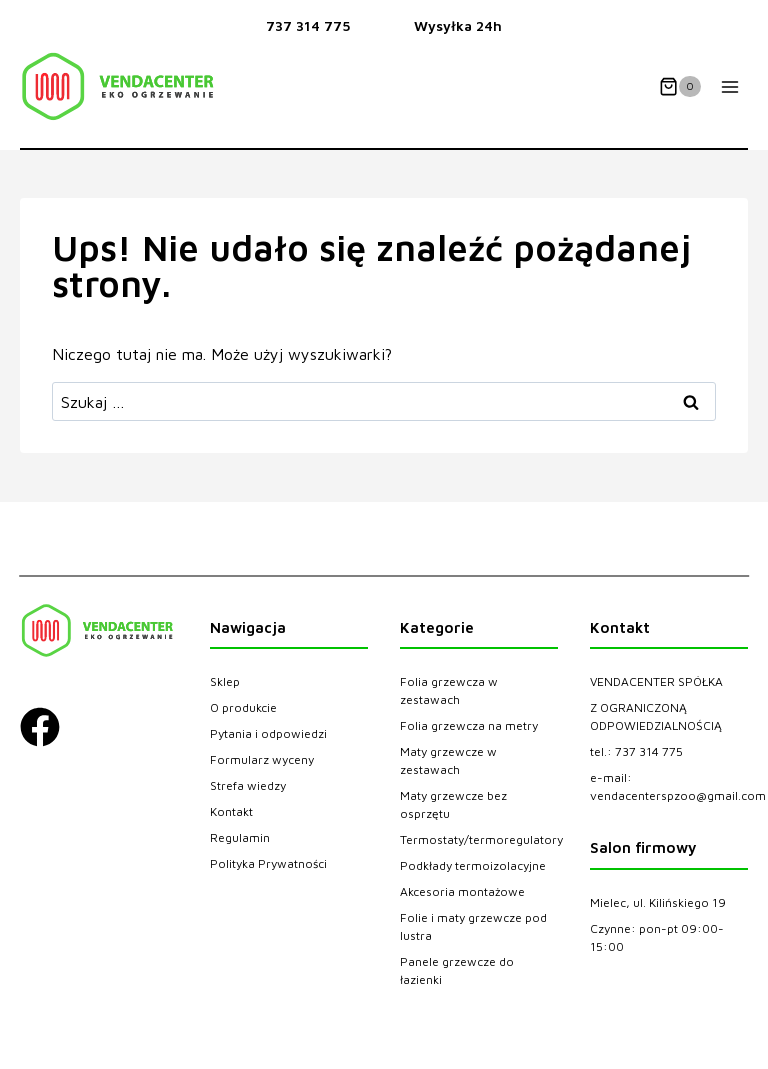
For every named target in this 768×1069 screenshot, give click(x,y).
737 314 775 (308, 25)
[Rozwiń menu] (729, 86)
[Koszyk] (680, 87)
